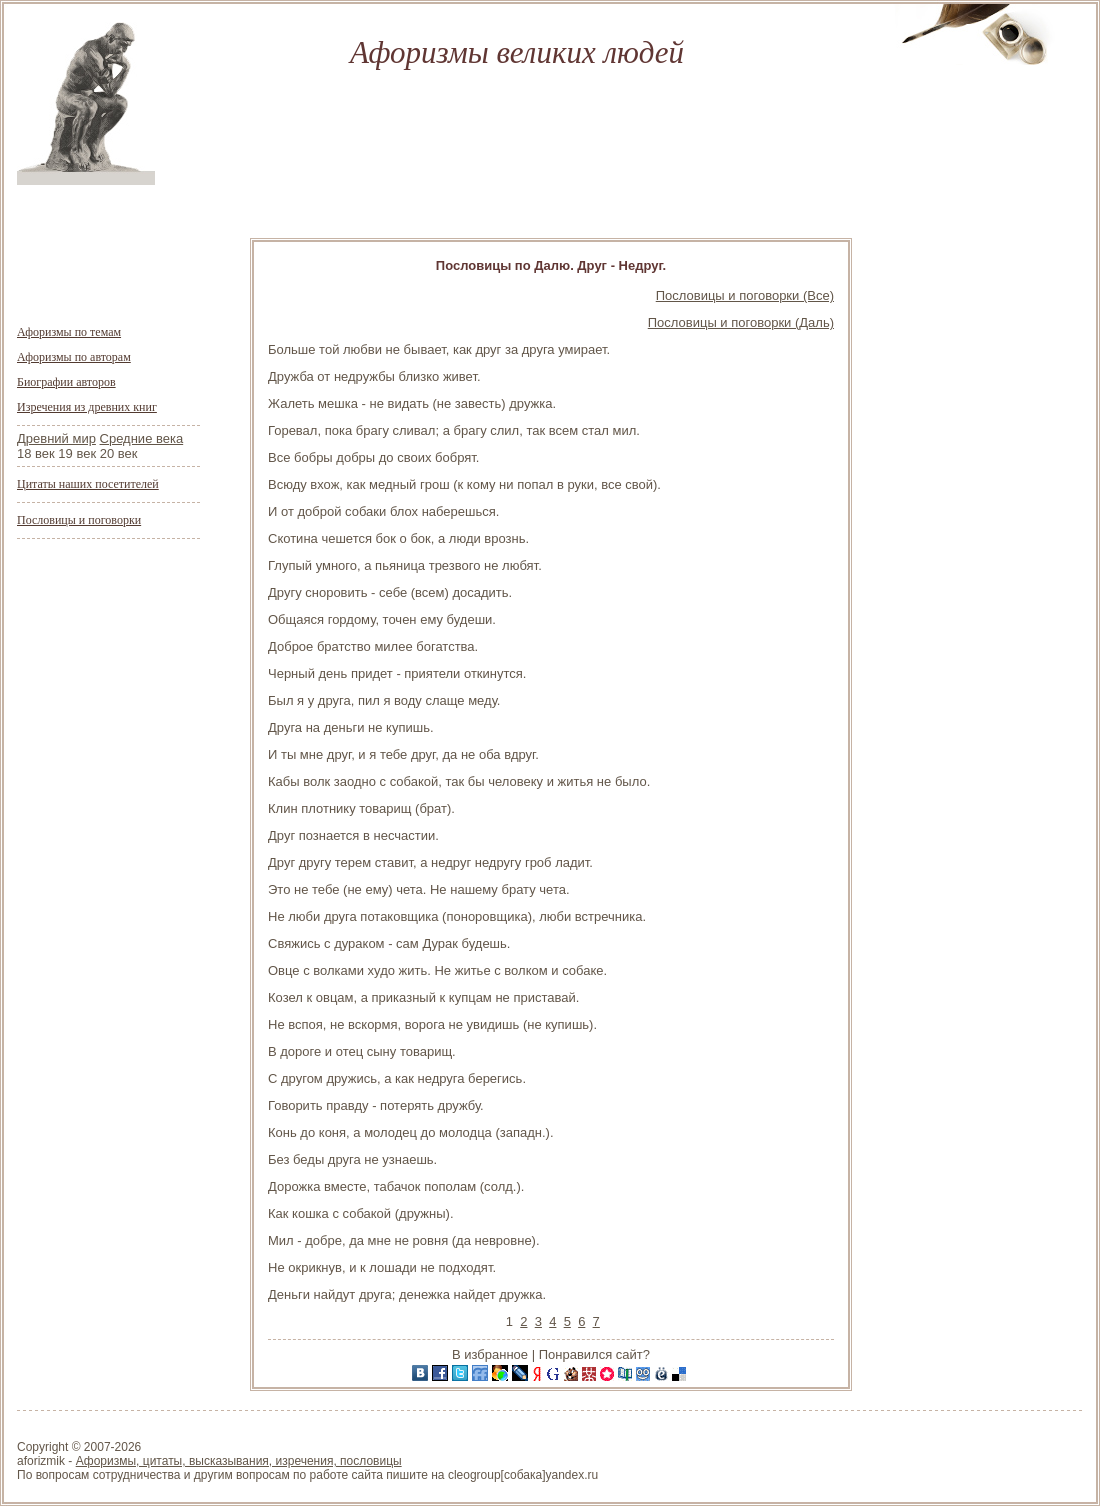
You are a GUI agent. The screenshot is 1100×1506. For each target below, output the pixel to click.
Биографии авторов (66, 382)
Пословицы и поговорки (79, 520)
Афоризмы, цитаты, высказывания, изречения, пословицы (239, 1461)
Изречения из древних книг (87, 407)
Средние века (142, 438)
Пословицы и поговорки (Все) (745, 295)
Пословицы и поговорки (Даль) (741, 322)
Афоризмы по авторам (74, 357)
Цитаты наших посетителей (88, 484)
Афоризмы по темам (69, 332)
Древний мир (56, 438)
